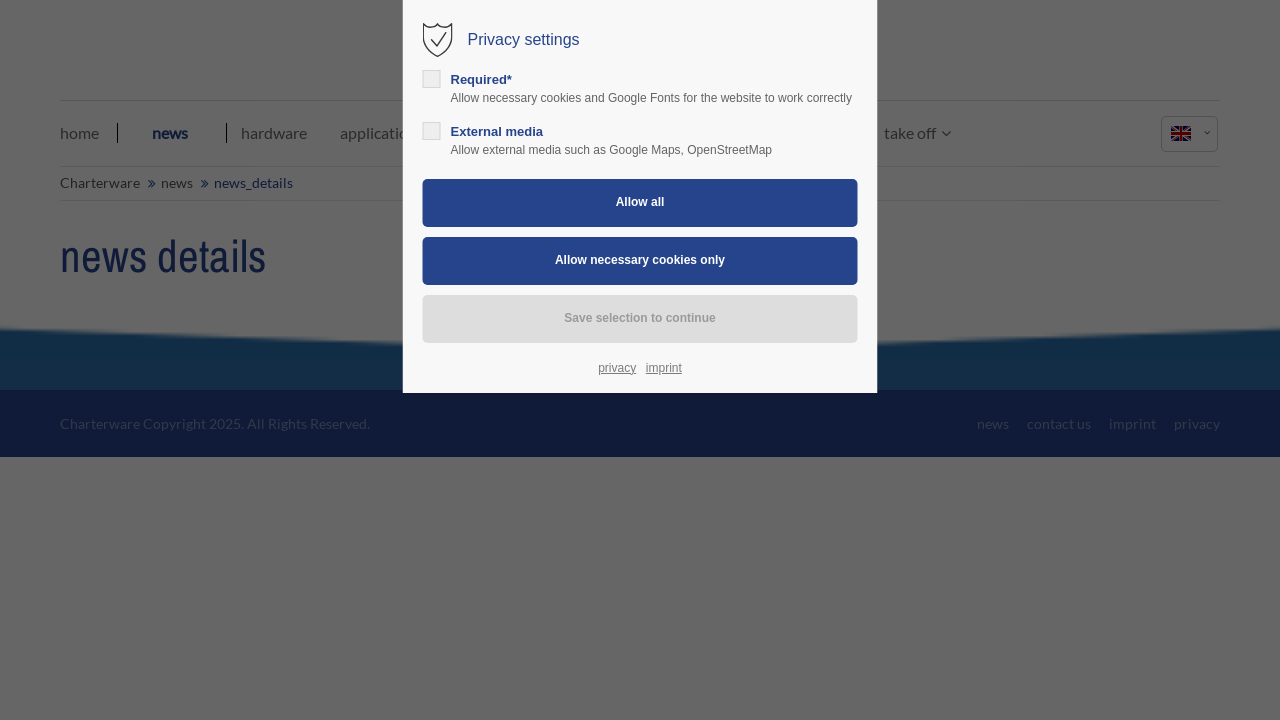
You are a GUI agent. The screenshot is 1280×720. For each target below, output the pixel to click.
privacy (617, 368)
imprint (664, 368)
